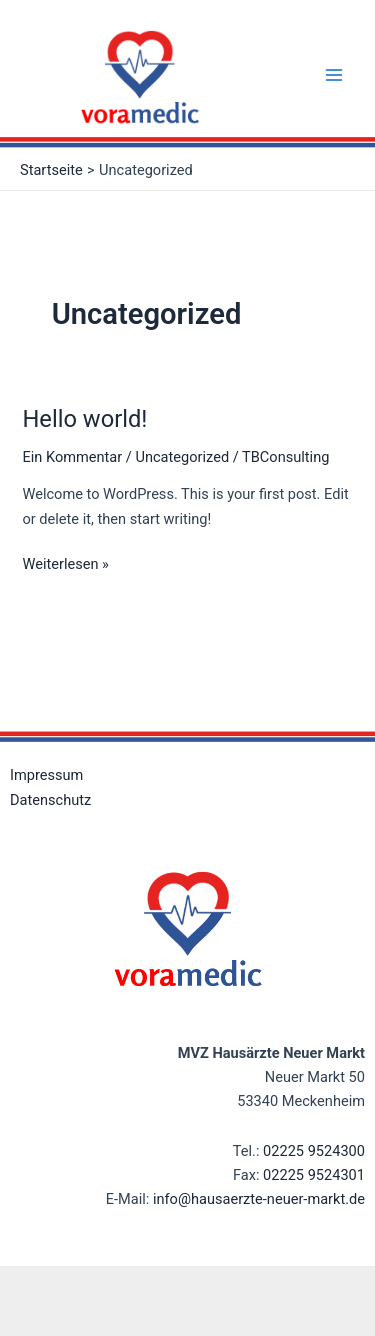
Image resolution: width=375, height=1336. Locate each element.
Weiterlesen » (65, 562)
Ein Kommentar (72, 457)
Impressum (46, 775)
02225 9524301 (314, 1175)
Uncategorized (182, 457)
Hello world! (84, 419)
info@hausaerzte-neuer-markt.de (259, 1199)
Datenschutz (50, 800)
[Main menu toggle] (334, 75)
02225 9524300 (314, 1151)
